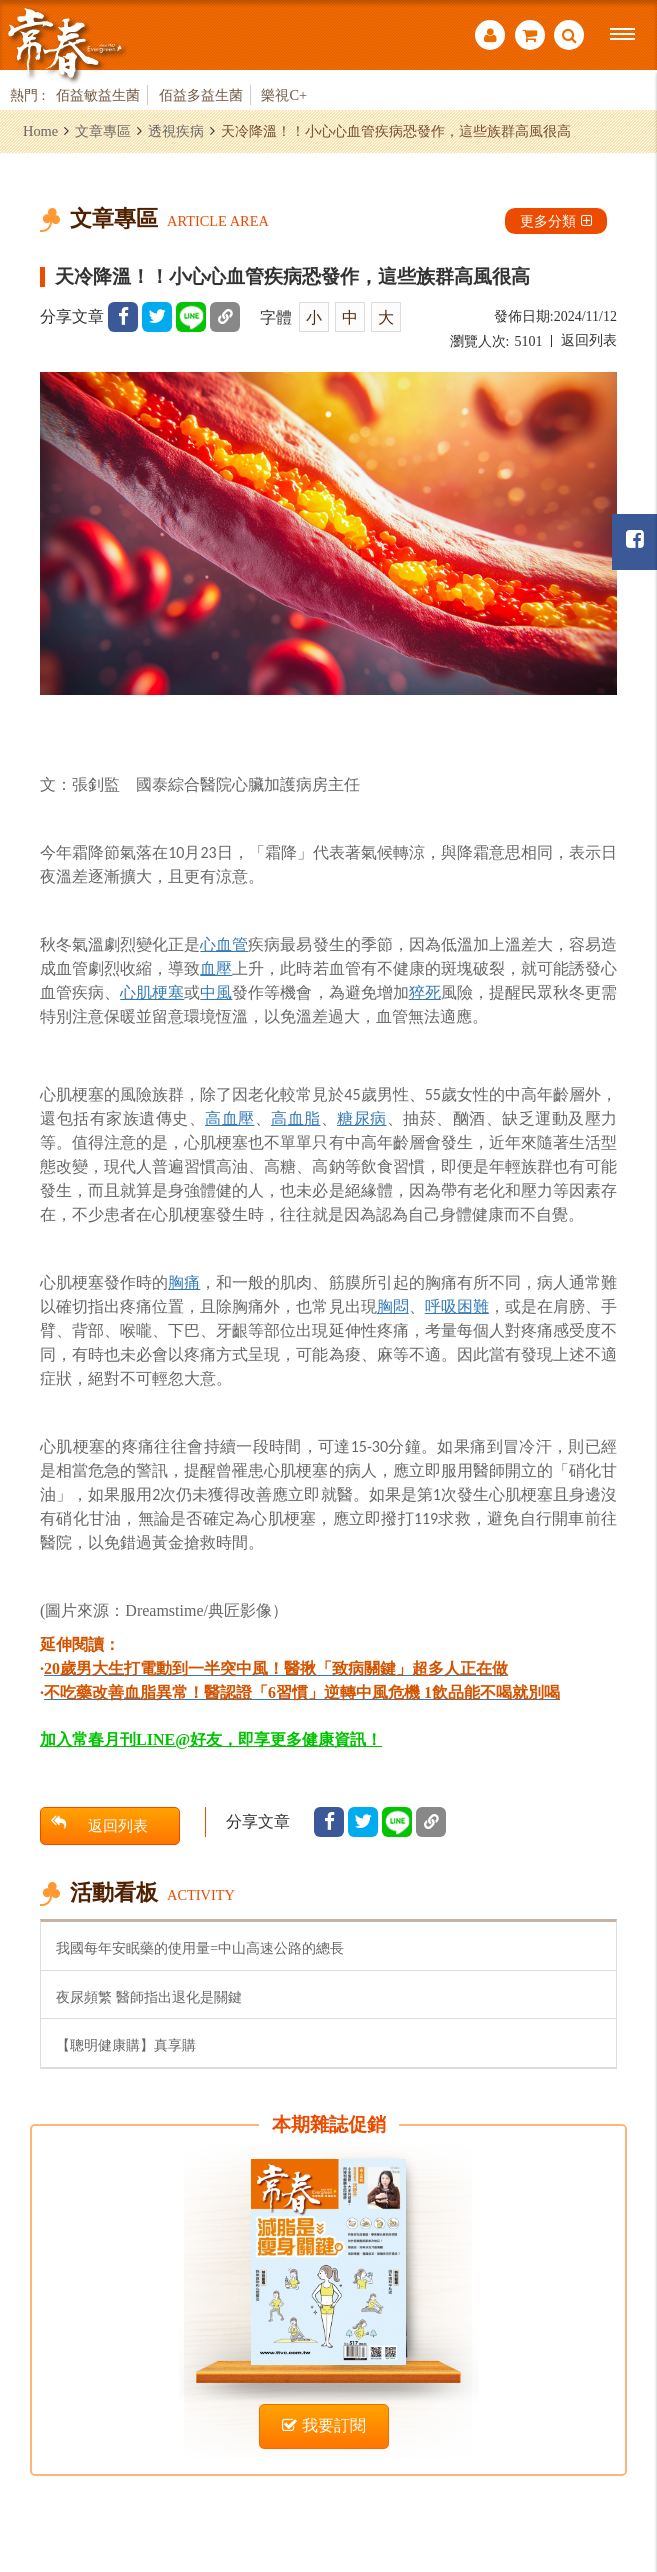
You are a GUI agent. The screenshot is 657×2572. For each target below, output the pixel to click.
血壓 (216, 968)
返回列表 (589, 340)
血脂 (304, 1118)
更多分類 (556, 221)
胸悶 (393, 1306)
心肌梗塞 (152, 992)
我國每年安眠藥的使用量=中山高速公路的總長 (200, 1948)
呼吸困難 (457, 1306)
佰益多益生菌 (201, 95)
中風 (216, 992)
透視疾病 (176, 131)
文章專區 (103, 131)
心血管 (224, 944)
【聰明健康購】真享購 (126, 2045)
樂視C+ (284, 95)
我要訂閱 (324, 2425)
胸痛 (184, 1282)
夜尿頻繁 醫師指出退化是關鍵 (149, 1997)
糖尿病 (362, 1118)
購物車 (530, 35)
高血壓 (230, 1118)
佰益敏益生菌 (98, 95)
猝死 (425, 992)
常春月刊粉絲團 (635, 539)
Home (40, 131)
